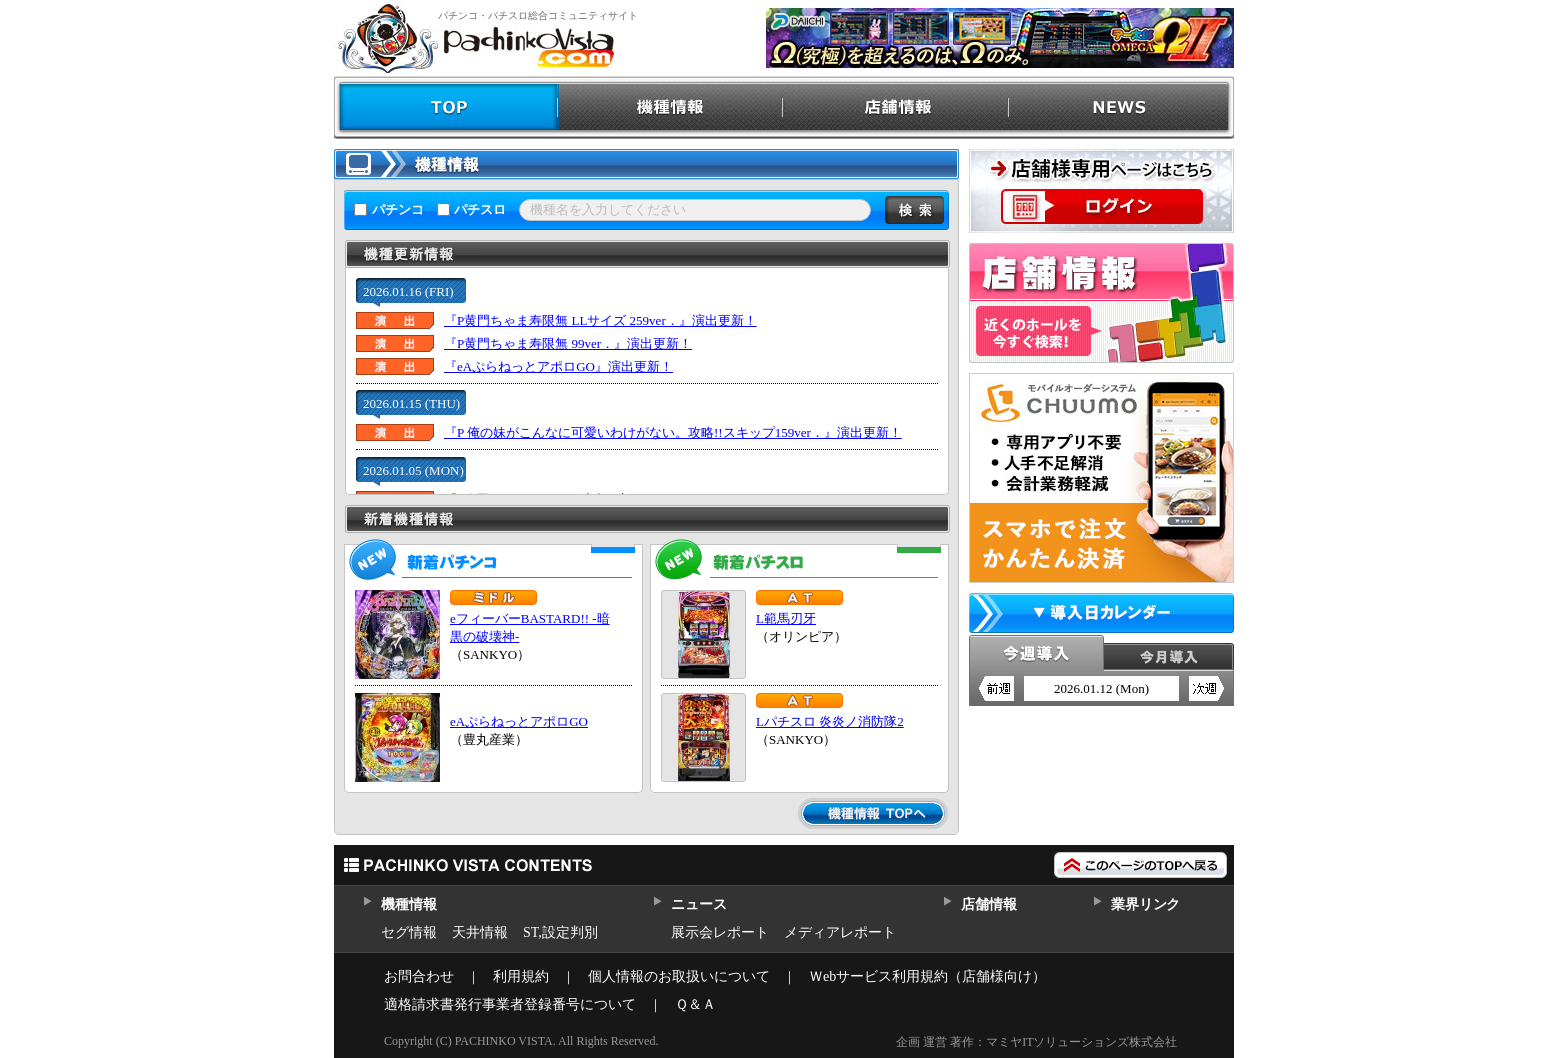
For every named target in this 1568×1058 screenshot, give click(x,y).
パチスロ (480, 209)
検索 (914, 210)
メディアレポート (840, 932)
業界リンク (1145, 904)
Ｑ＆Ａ (695, 1004)
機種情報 (671, 107)
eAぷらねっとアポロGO (519, 721)
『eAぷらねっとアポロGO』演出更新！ (558, 366)
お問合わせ (419, 976)
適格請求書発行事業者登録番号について (510, 1004)
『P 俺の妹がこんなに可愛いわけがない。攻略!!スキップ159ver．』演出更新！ (673, 432)
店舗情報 (896, 107)
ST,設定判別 (560, 932)
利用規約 (521, 976)
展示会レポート (720, 932)
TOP (446, 107)
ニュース (698, 904)
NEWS (1121, 107)
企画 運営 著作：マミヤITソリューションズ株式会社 (1036, 1042)
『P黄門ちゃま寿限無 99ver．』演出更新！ (568, 343)
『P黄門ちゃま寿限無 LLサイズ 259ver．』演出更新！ (600, 320)
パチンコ (398, 209)
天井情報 (480, 932)
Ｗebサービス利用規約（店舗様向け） (927, 976)
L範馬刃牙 (786, 618)
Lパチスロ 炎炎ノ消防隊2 (830, 721)
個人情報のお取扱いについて (679, 976)
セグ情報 (409, 932)
